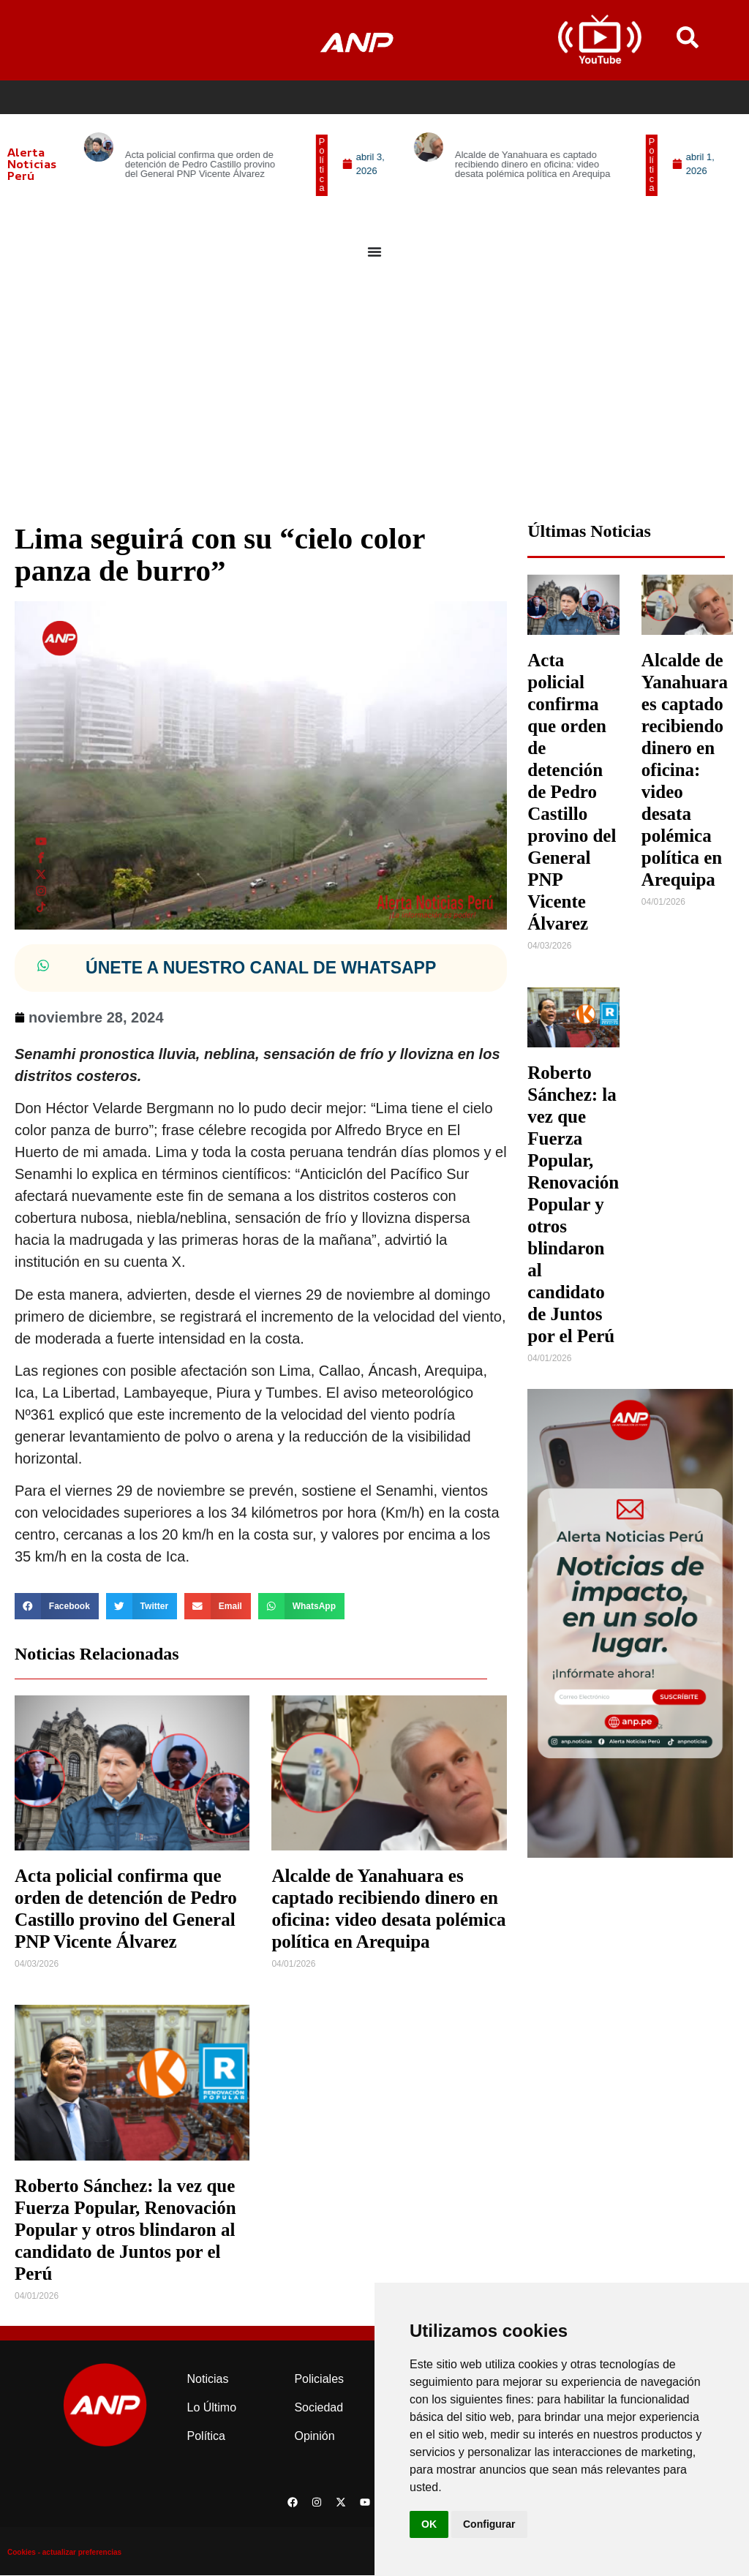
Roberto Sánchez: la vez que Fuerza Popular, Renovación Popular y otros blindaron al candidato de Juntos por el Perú (125, 2230)
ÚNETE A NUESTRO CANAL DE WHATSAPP (261, 968)
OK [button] (429, 2524)
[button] (332, 165)
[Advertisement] (374, 399)
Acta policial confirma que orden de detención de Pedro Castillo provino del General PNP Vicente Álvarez (571, 792)
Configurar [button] (489, 2524)
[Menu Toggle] (374, 252)
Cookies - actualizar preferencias (64, 2553)
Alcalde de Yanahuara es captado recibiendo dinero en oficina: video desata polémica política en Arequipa (684, 770)
